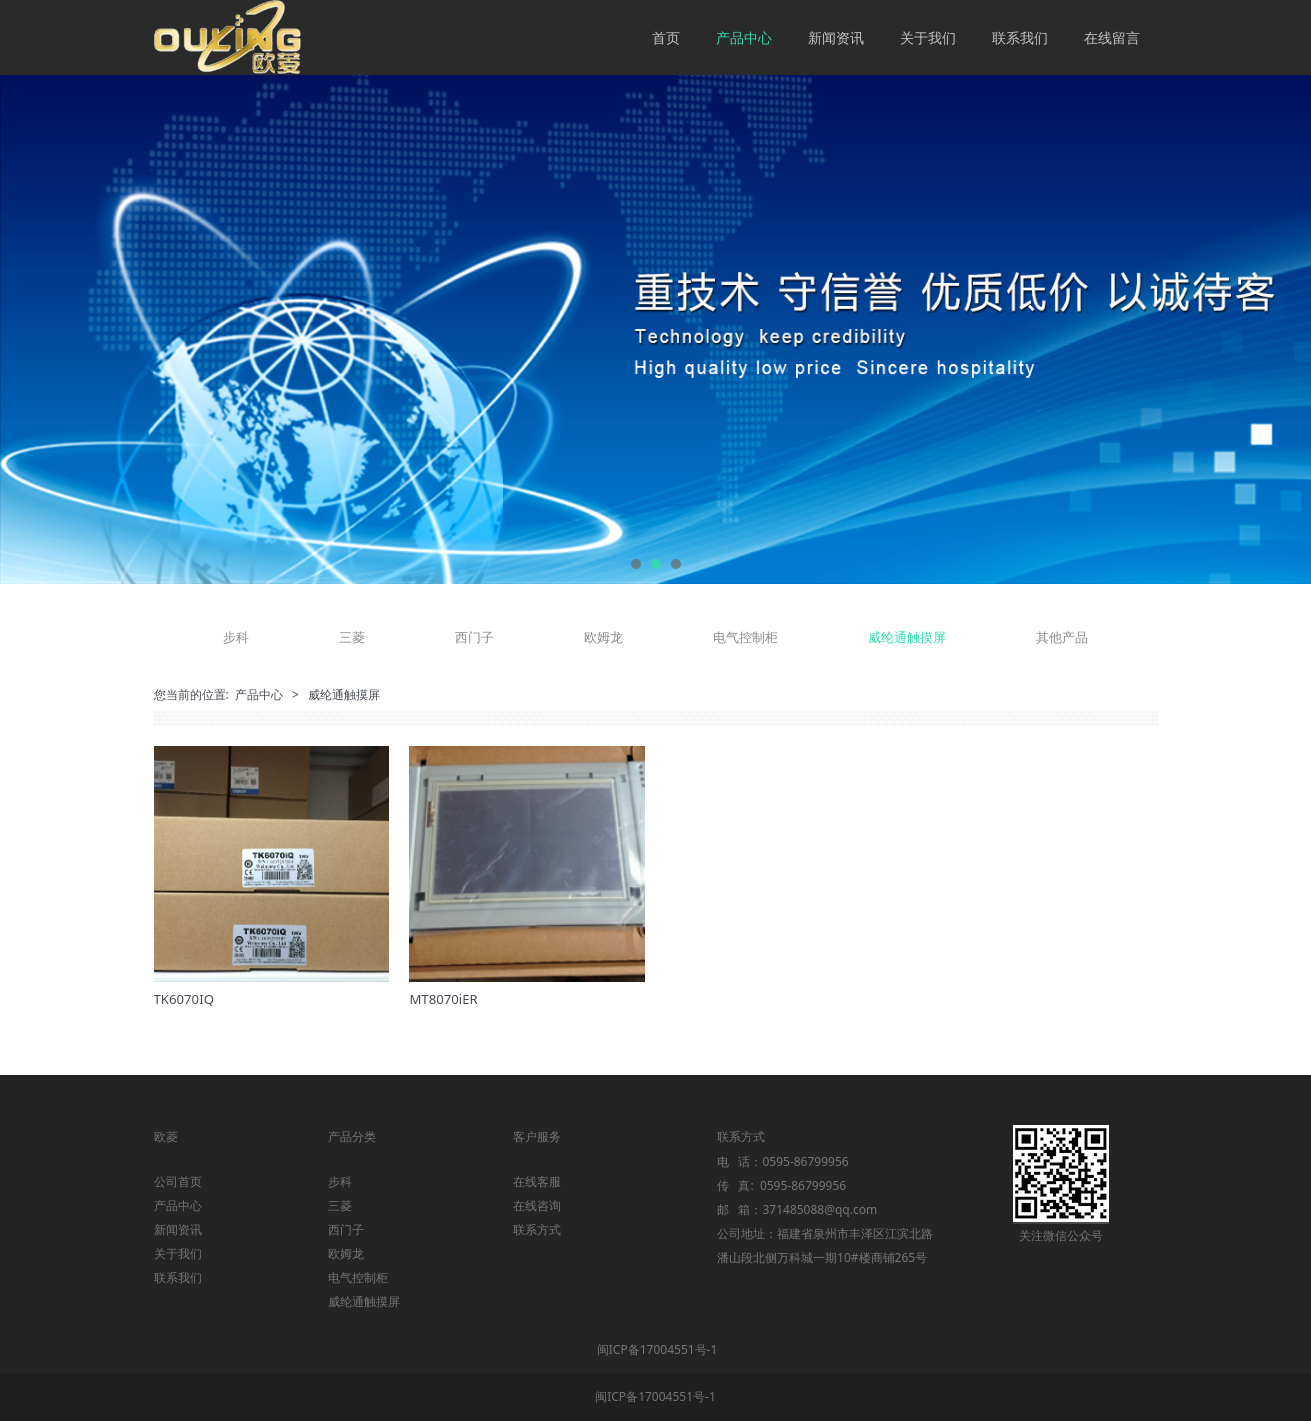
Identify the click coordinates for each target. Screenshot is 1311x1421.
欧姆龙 (603, 637)
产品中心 (744, 37)
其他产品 (1062, 637)
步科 (236, 637)
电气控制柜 (745, 637)
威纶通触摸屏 (907, 637)
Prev (37, 330)
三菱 (352, 637)
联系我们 (1020, 37)
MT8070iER (443, 999)
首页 (666, 37)
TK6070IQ (184, 999)
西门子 (474, 637)
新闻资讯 (836, 37)
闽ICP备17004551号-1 (657, 1349)
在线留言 (1112, 37)
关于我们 (928, 37)
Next (1274, 330)
